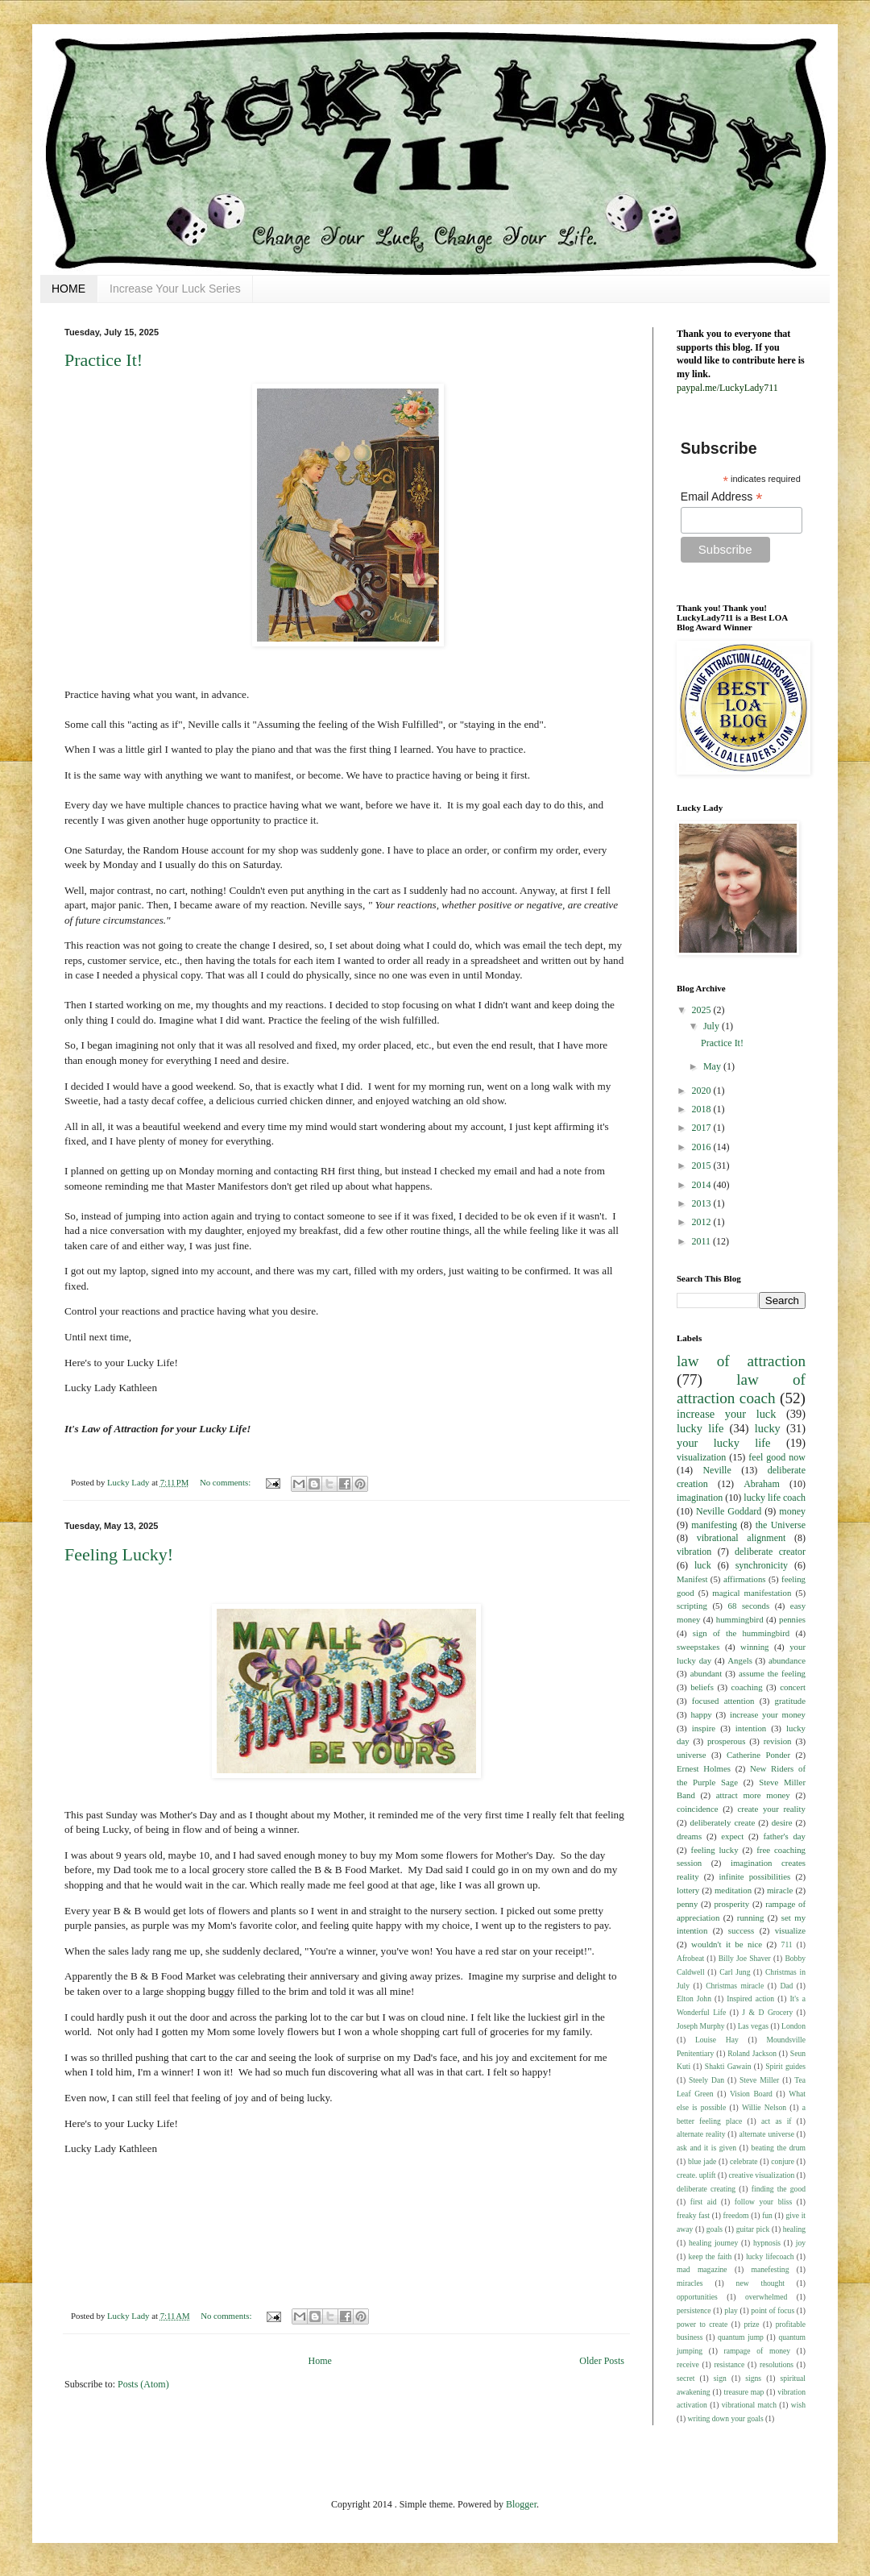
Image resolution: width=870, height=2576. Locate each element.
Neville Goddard (728, 1511)
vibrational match (749, 2404)
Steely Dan (706, 2079)
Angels (739, 1660)
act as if (776, 2121)
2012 (703, 1222)
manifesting (714, 1525)
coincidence (698, 1809)
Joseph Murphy (701, 2025)
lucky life (700, 1428)
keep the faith (709, 2256)
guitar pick (753, 2229)
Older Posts (601, 2360)
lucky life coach (775, 1497)
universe (691, 1755)
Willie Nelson (764, 2107)
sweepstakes (698, 1647)
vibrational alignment (741, 1538)
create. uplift (696, 2175)
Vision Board (751, 2093)
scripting (692, 1605)
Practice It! (103, 360)
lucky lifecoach (770, 2256)
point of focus (772, 2310)
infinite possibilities (754, 1876)
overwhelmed (766, 2296)
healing (794, 2229)
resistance (729, 2364)
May (713, 1066)
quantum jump (741, 2337)
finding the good (779, 2188)
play (731, 2310)
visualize (790, 1930)
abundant (706, 1673)
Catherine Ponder (758, 1755)
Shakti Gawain (728, 2066)
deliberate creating (706, 2188)
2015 (703, 1165)
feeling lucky (715, 1850)
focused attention (723, 1701)
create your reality (772, 1809)
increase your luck (726, 1413)
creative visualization (762, 2175)
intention (750, 1728)
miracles (690, 2283)
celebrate (744, 2161)
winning (754, 1647)
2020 (703, 1090)
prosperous (726, 1741)
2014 (703, 1184)
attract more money (753, 1795)
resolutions (776, 2364)
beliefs (702, 1687)
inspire (703, 1728)
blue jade (702, 2161)
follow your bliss (763, 2201)
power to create (702, 2324)
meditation (733, 1890)
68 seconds (749, 1605)
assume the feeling (772, 1673)
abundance (787, 1660)
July (712, 1026)
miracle (780, 1890)
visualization (701, 1457)
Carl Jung (734, 1971)
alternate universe (766, 2133)
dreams (689, 1836)
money (792, 1511)
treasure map (744, 2391)
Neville (716, 1470)
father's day (784, 1836)
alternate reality (701, 2133)
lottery (688, 1890)
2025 (703, 1010)
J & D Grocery (767, 2012)
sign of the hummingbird (741, 1633)
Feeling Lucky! (118, 1554)
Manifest (692, 1579)
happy (700, 1714)
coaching (747, 1687)
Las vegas (753, 2025)
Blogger (521, 2504)
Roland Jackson (752, 2053)
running (750, 1917)
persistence (694, 2310)
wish (798, 2404)
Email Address (722, 497)
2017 (703, 1127)
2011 (703, 1241)
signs (753, 2378)
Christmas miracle (735, 1985)
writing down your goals (726, 2418)
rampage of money (757, 2350)
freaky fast (693, 2215)
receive (688, 2364)
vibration (694, 1551)
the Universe (781, 1525)
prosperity (731, 1904)
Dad (786, 1985)
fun (767, 2215)
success (741, 1930)
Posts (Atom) (143, 2384)
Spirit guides (785, 2066)
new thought (760, 2283)
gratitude (790, 1701)
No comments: (226, 1482)
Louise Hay (717, 2039)
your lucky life (724, 1442)
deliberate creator (770, 1551)
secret (685, 2378)
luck (702, 1565)
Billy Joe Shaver (745, 1958)
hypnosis (767, 2242)
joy (801, 2242)
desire (782, 1822)
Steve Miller (759, 2079)
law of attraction (741, 1360)
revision (778, 1741)
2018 (703, 1109)
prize (751, 2324)
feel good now (777, 1457)
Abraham (762, 1484)
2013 (703, 1203)
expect (732, 1836)
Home (320, 2360)
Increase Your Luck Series (175, 288)
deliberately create (723, 1822)
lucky (768, 1428)
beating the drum (779, 2147)
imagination (700, 1497)
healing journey (713, 2242)
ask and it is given (706, 2147)
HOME (68, 288)
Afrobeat (690, 1958)
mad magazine (702, 2269)
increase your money (768, 1714)
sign (720, 2378)
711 (787, 1944)
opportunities (697, 2296)
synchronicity (761, 1565)
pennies (792, 1619)
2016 (703, 1147)
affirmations (744, 1579)
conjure (782, 2161)
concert (793, 1687)
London (793, 2025)
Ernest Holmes (704, 1768)
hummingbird (740, 1619)
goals (714, 2229)
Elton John (694, 1998)
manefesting (770, 2269)
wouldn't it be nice (726, 1944)
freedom (736, 2215)
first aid (703, 2201)
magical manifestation (751, 1593)
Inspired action (750, 1998)
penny (687, 1904)
